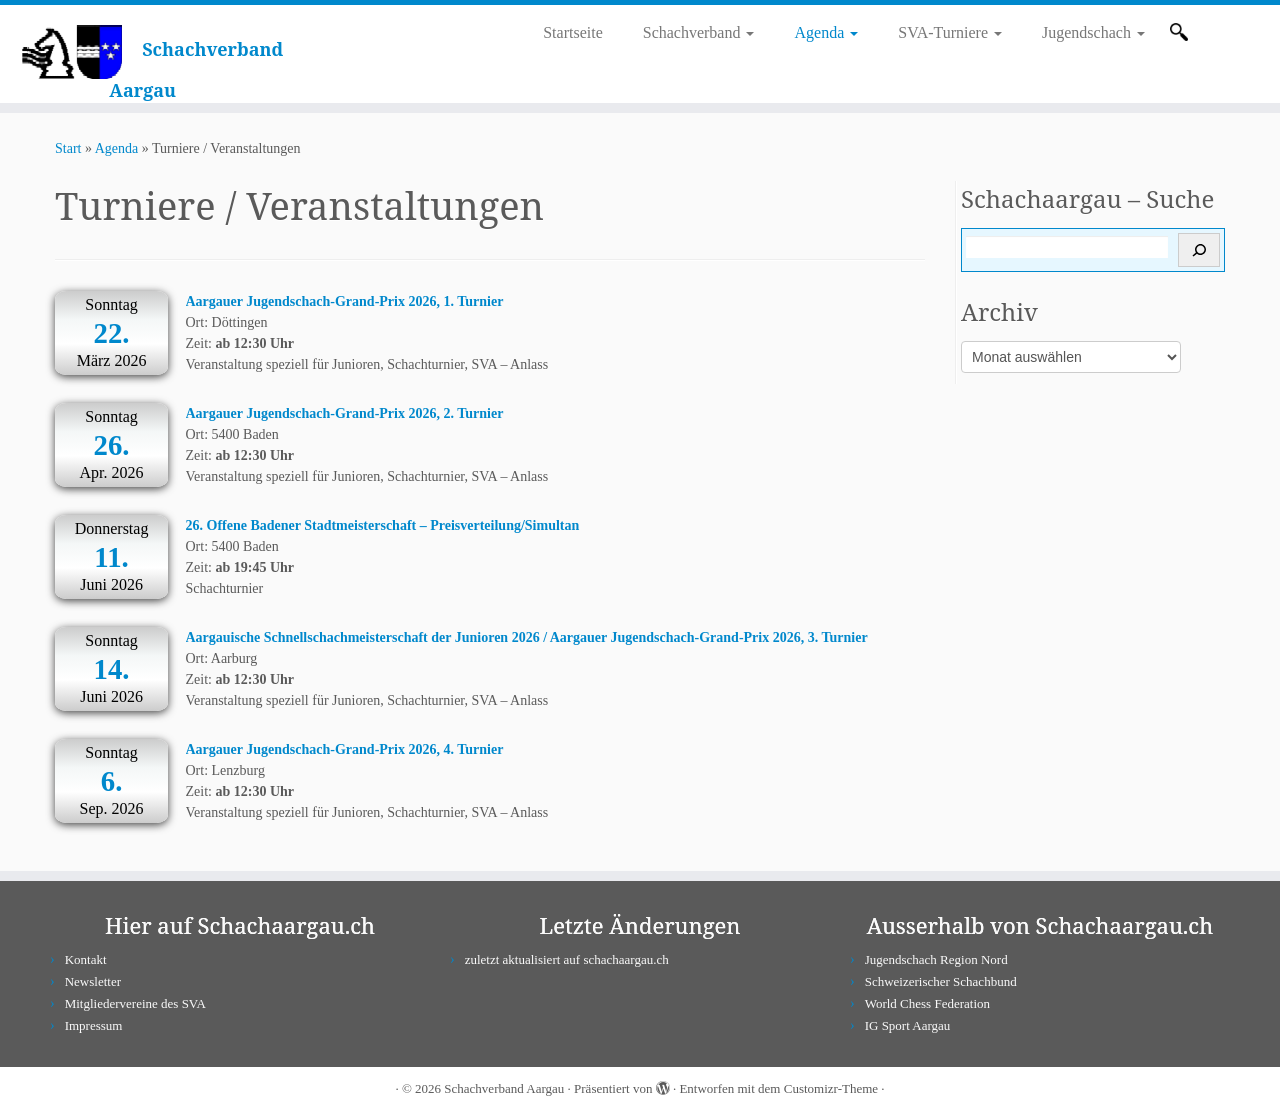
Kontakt (86, 959)
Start (68, 148)
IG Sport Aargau (908, 1025)
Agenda (826, 32)
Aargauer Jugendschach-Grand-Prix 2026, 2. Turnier (345, 413)
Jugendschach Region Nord (936, 959)
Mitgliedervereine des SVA (135, 1003)
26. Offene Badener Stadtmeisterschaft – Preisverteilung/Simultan (383, 525)
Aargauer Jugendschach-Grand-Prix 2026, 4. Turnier (345, 749)
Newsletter (93, 981)
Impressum (94, 1025)
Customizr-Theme (831, 1088)
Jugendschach (1093, 32)
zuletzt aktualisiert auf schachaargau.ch (567, 959)
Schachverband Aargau (504, 1088)
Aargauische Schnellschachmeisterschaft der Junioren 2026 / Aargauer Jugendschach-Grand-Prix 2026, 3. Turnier (527, 637)
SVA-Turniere (950, 32)
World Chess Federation (927, 1003)
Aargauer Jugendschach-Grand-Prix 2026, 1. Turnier (345, 301)
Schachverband (699, 32)
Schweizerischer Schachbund (941, 981)
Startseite (573, 32)
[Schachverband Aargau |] (72, 50)
